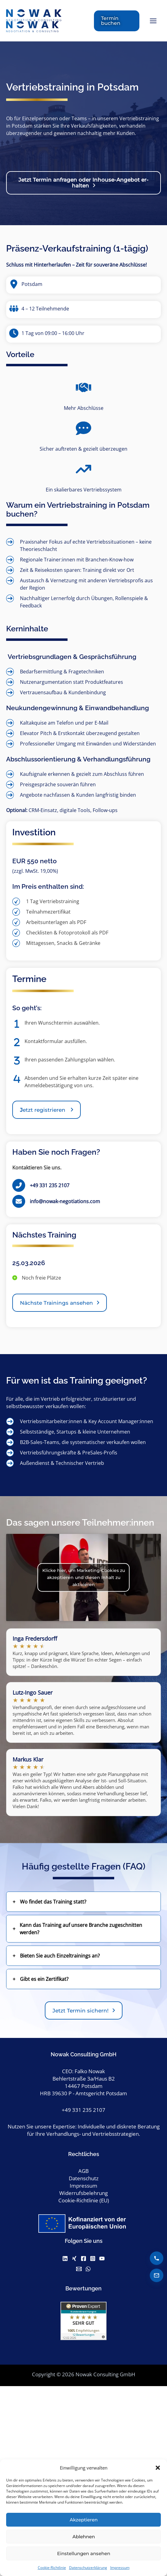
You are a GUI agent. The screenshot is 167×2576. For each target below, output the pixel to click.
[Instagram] (92, 2260)
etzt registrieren (43, 1112)
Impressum (120, 2567)
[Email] (79, 2271)
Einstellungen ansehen (83, 2553)
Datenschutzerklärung (88, 2567)
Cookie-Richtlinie (52, 2567)
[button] (158, 2468)
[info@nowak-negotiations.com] (56, 1203)
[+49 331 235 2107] (40, 1187)
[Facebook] (83, 2260)
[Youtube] (102, 2260)
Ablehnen (83, 2536)
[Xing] (74, 2260)
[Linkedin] (65, 2260)
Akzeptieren (84, 2520)
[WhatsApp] (88, 2271)
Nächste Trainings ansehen (56, 1305)
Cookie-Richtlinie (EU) (83, 2202)
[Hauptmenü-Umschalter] (153, 21)
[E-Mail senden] (156, 2275)
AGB (83, 2173)
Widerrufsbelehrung (83, 2195)
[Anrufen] (156, 2258)
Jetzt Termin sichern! (80, 2013)
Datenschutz (84, 2180)
